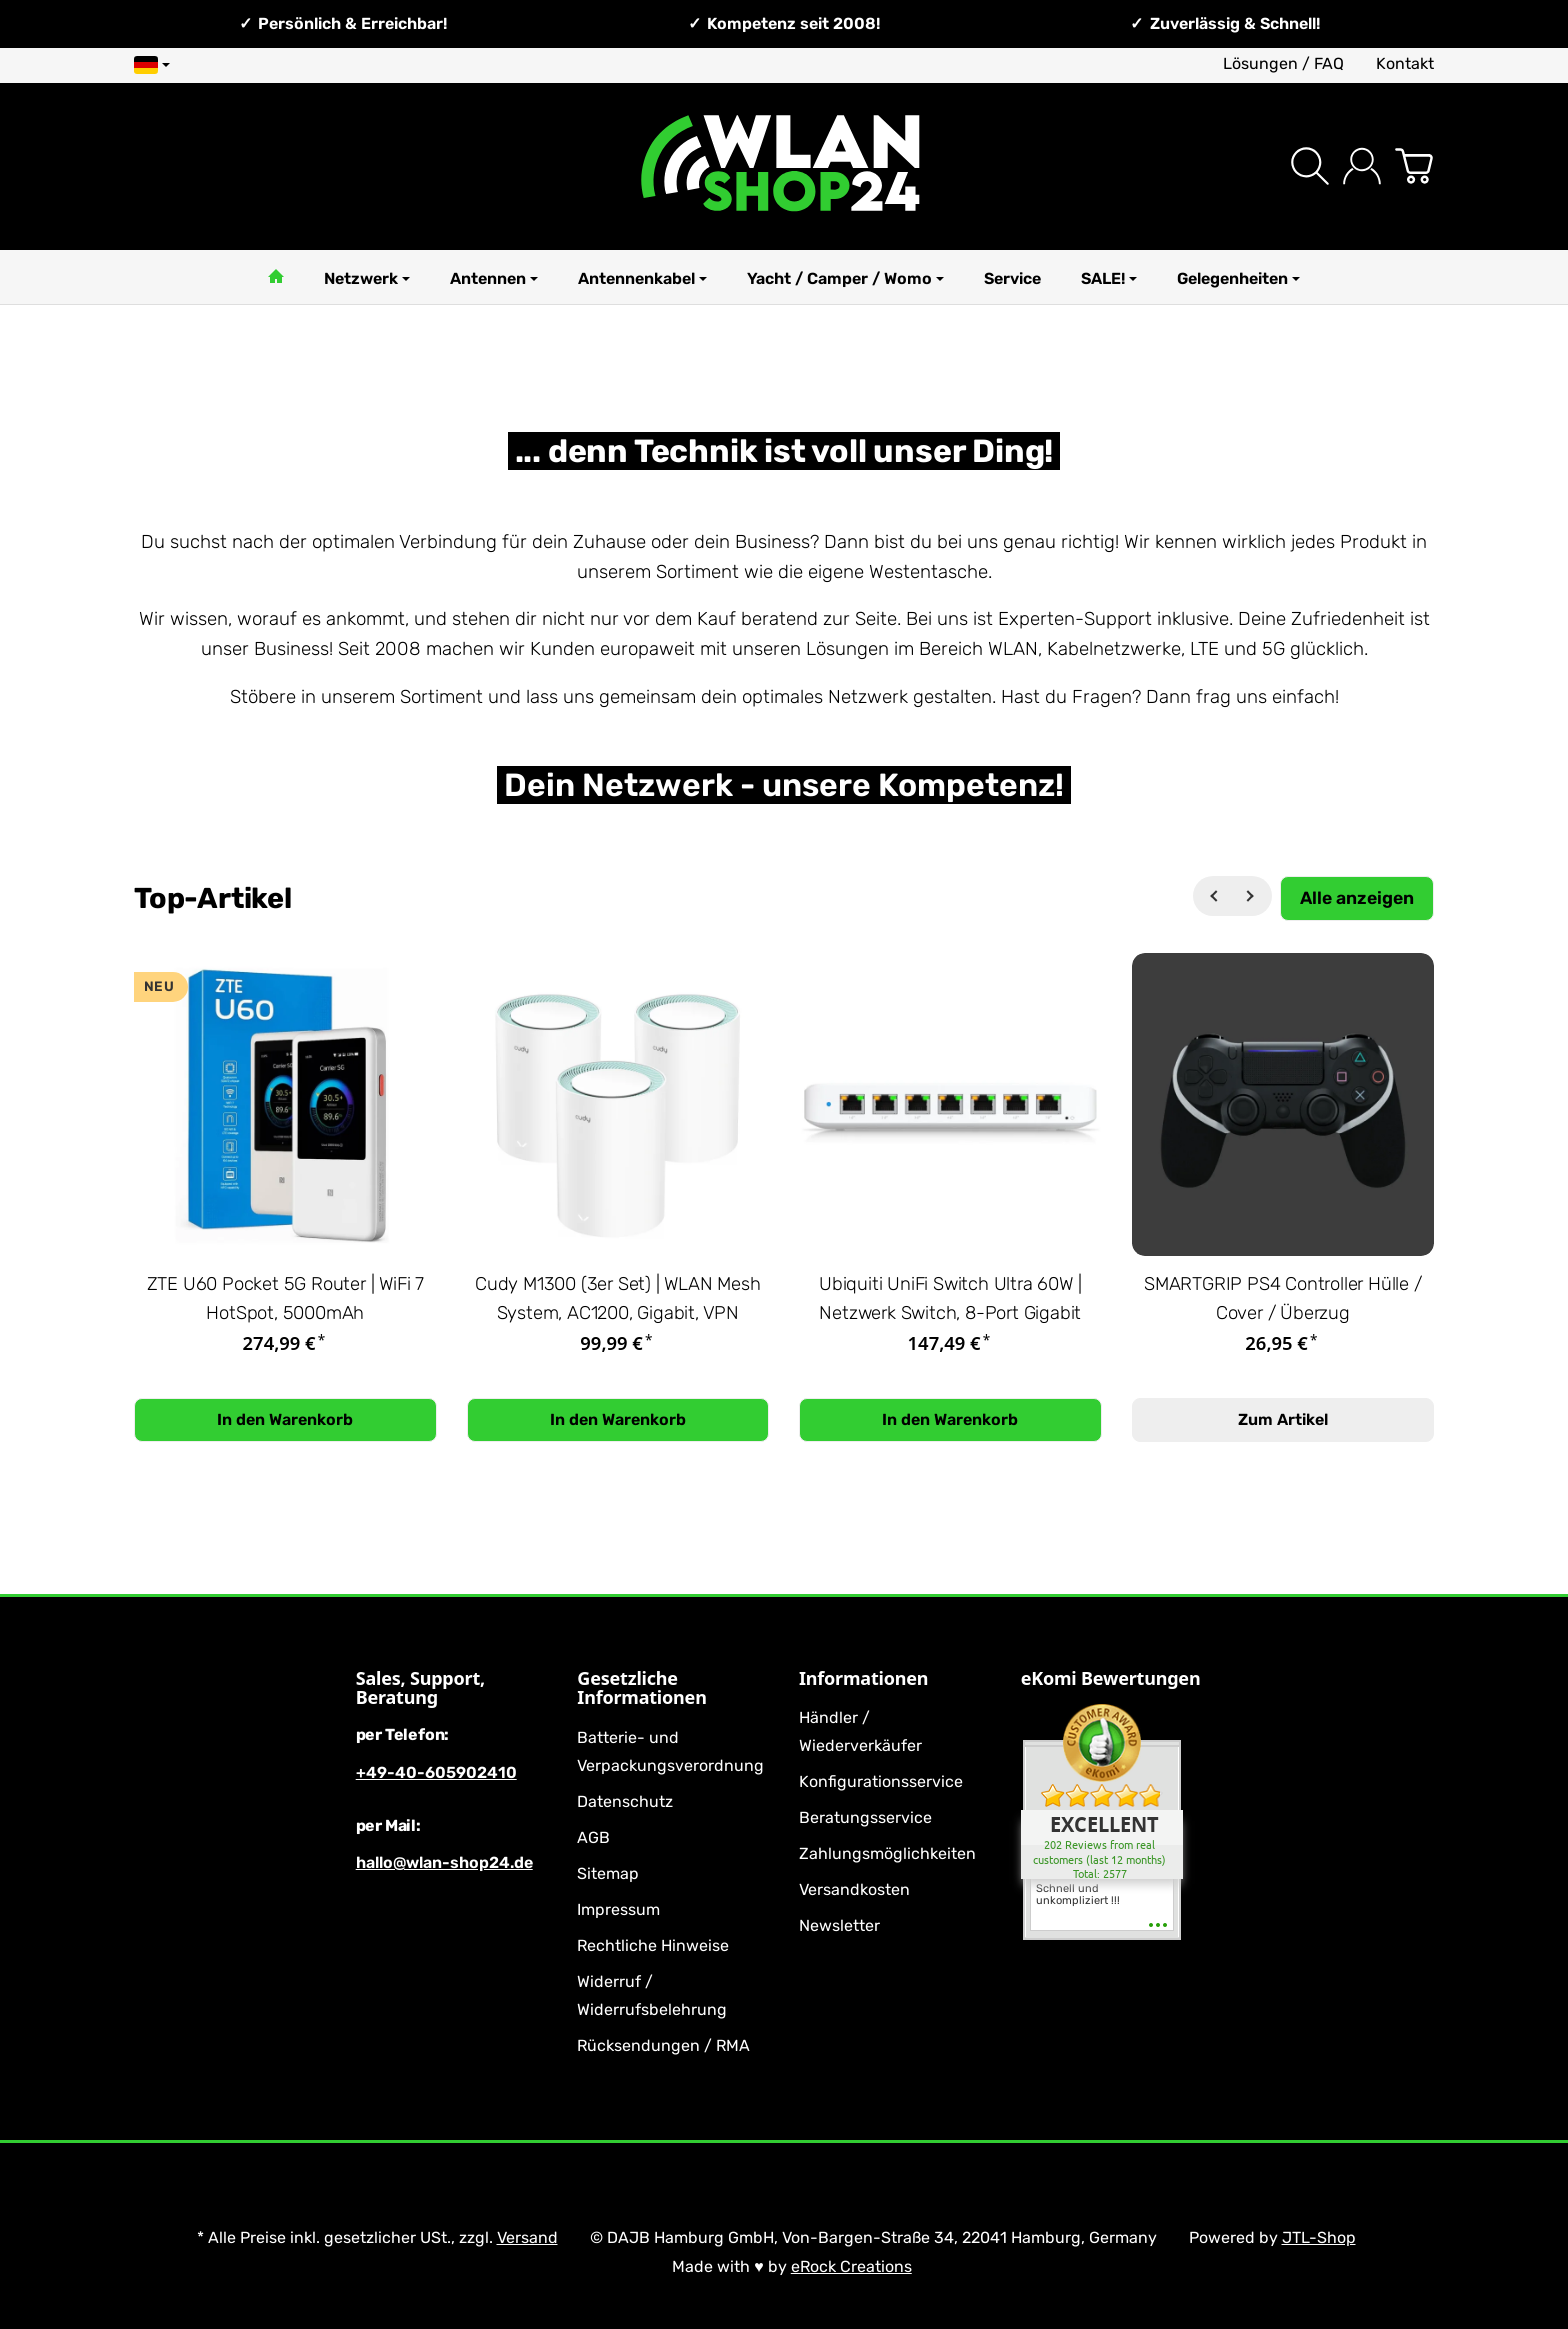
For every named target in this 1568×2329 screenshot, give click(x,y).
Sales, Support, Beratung (420, 1689)
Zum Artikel (1283, 1419)
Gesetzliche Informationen (641, 1689)
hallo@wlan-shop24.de (444, 1862)
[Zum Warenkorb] (1414, 166)
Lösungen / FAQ (1283, 63)
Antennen (494, 278)
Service (1012, 278)
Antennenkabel (642, 278)
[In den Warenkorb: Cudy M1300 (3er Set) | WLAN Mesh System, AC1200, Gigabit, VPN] (618, 1420)
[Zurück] (1213, 896)
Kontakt (1405, 63)
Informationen (863, 1679)
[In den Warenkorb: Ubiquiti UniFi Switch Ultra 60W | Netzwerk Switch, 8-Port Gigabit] (950, 1420)
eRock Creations (851, 2266)
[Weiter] (1252, 896)
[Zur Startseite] (784, 166)
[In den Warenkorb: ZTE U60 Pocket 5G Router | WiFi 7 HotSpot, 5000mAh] (285, 1420)
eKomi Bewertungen (1111, 1679)
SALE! (1109, 278)
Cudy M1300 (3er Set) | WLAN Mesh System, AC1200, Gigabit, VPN (618, 1298)
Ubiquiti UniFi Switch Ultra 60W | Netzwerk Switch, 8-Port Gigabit (950, 1298)
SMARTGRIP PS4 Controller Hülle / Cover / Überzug (1283, 1298)
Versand (527, 2237)
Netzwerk (367, 278)
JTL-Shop (1319, 2237)
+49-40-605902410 (436, 1772)
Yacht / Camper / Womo (845, 278)
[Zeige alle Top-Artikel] (1357, 898)
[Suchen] (1310, 166)
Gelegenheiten (1238, 278)
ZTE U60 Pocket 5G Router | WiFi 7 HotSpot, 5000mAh (285, 1298)
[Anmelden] (1362, 166)
